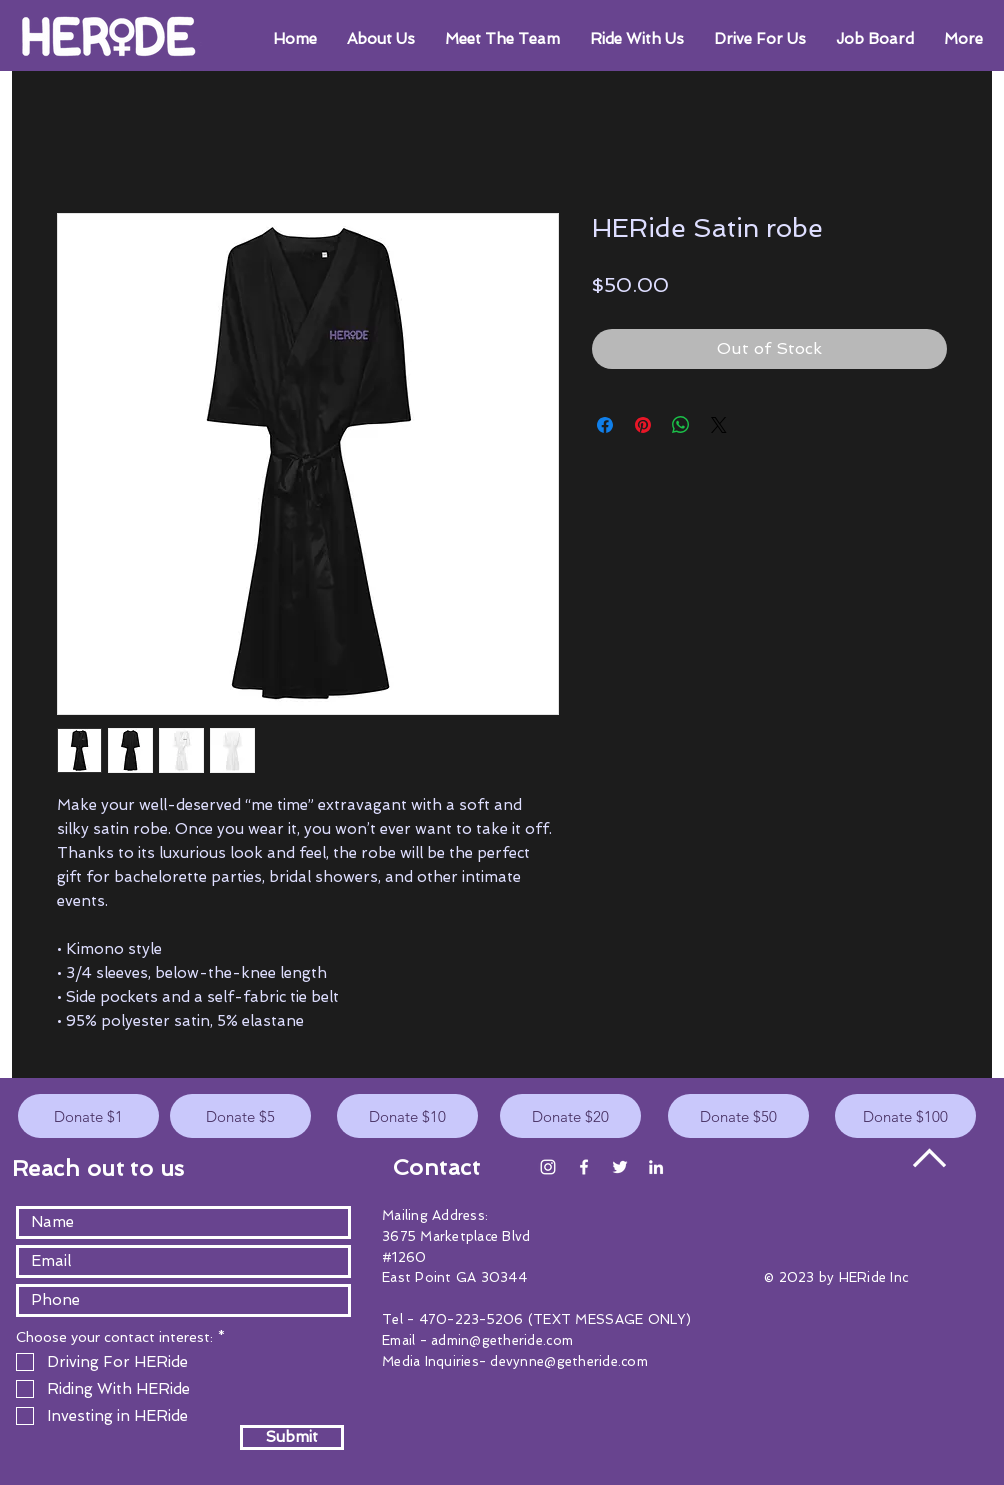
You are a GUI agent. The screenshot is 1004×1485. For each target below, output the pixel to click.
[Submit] (292, 1437)
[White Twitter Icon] (620, 1167)
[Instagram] (548, 1167)
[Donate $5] (240, 1116)
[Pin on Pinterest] (643, 425)
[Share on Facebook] (605, 425)
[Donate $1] (88, 1116)
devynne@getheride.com (568, 1361)
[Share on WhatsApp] (681, 425)
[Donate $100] (905, 1116)
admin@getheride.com (502, 1340)
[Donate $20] (570, 1116)
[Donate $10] (407, 1116)
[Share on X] (719, 425)
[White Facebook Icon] (584, 1167)
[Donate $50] (738, 1116)
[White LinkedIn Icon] (656, 1167)
